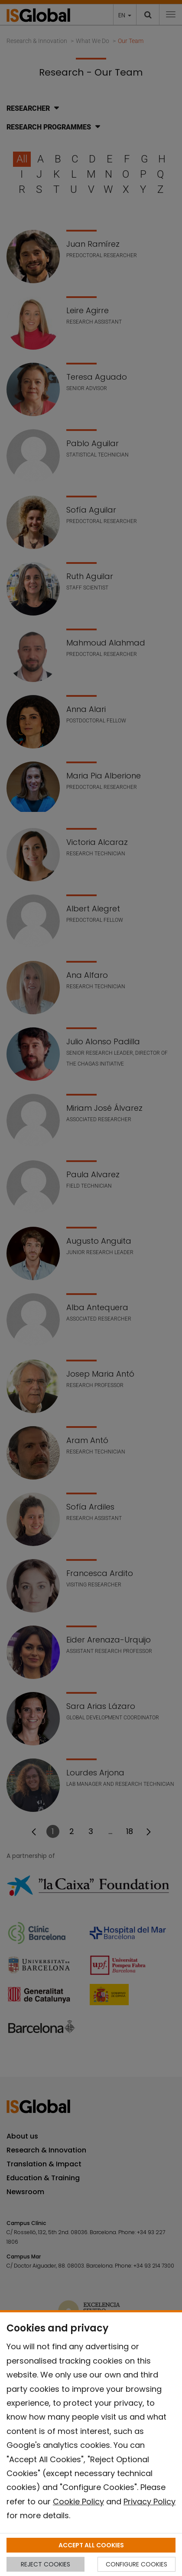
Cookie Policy (78, 2501)
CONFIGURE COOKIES (136, 2564)
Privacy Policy (150, 2501)
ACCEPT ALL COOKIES (91, 2545)
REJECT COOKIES (45, 2564)
